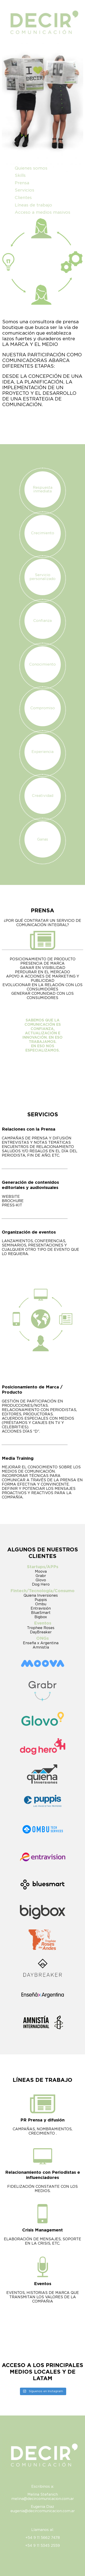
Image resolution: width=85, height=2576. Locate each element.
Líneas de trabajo (33, 205)
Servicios (24, 190)
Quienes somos (31, 168)
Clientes (23, 198)
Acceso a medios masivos (42, 212)
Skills (20, 175)
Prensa (22, 183)
